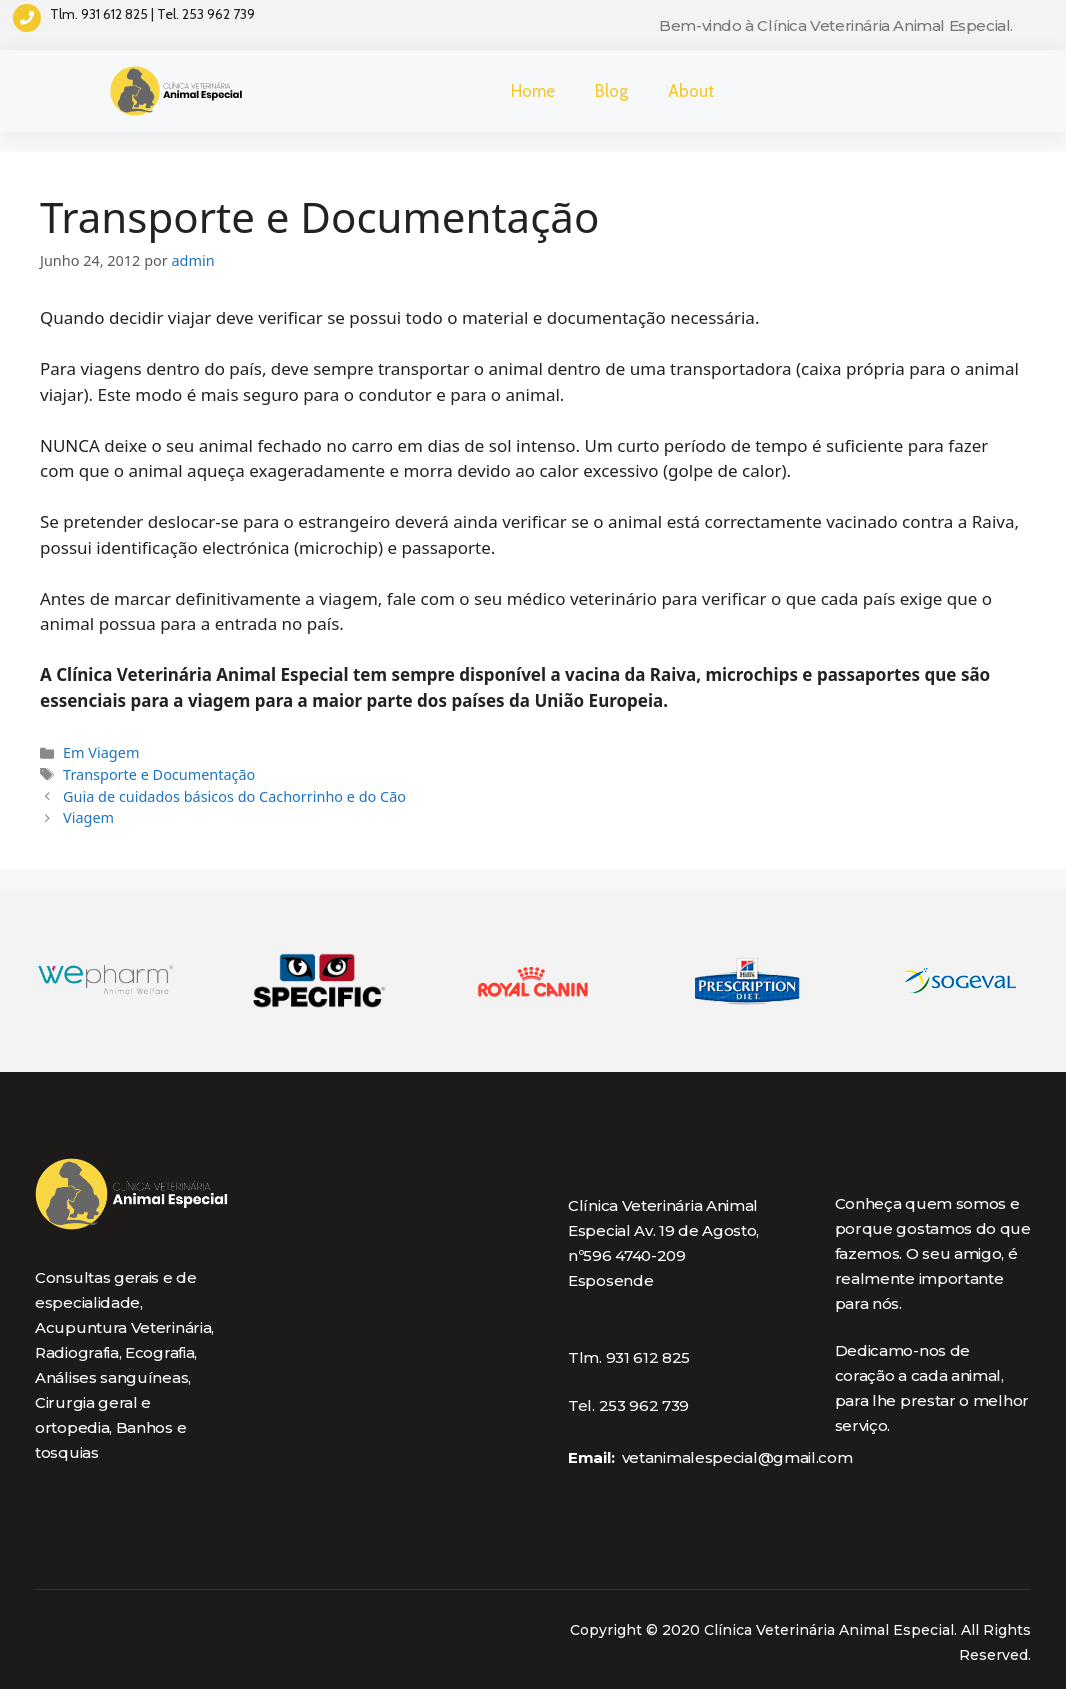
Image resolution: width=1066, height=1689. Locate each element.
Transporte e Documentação (159, 774)
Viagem (88, 817)
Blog (611, 91)
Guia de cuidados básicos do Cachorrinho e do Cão (234, 796)
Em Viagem (101, 752)
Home (533, 91)
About (691, 91)
